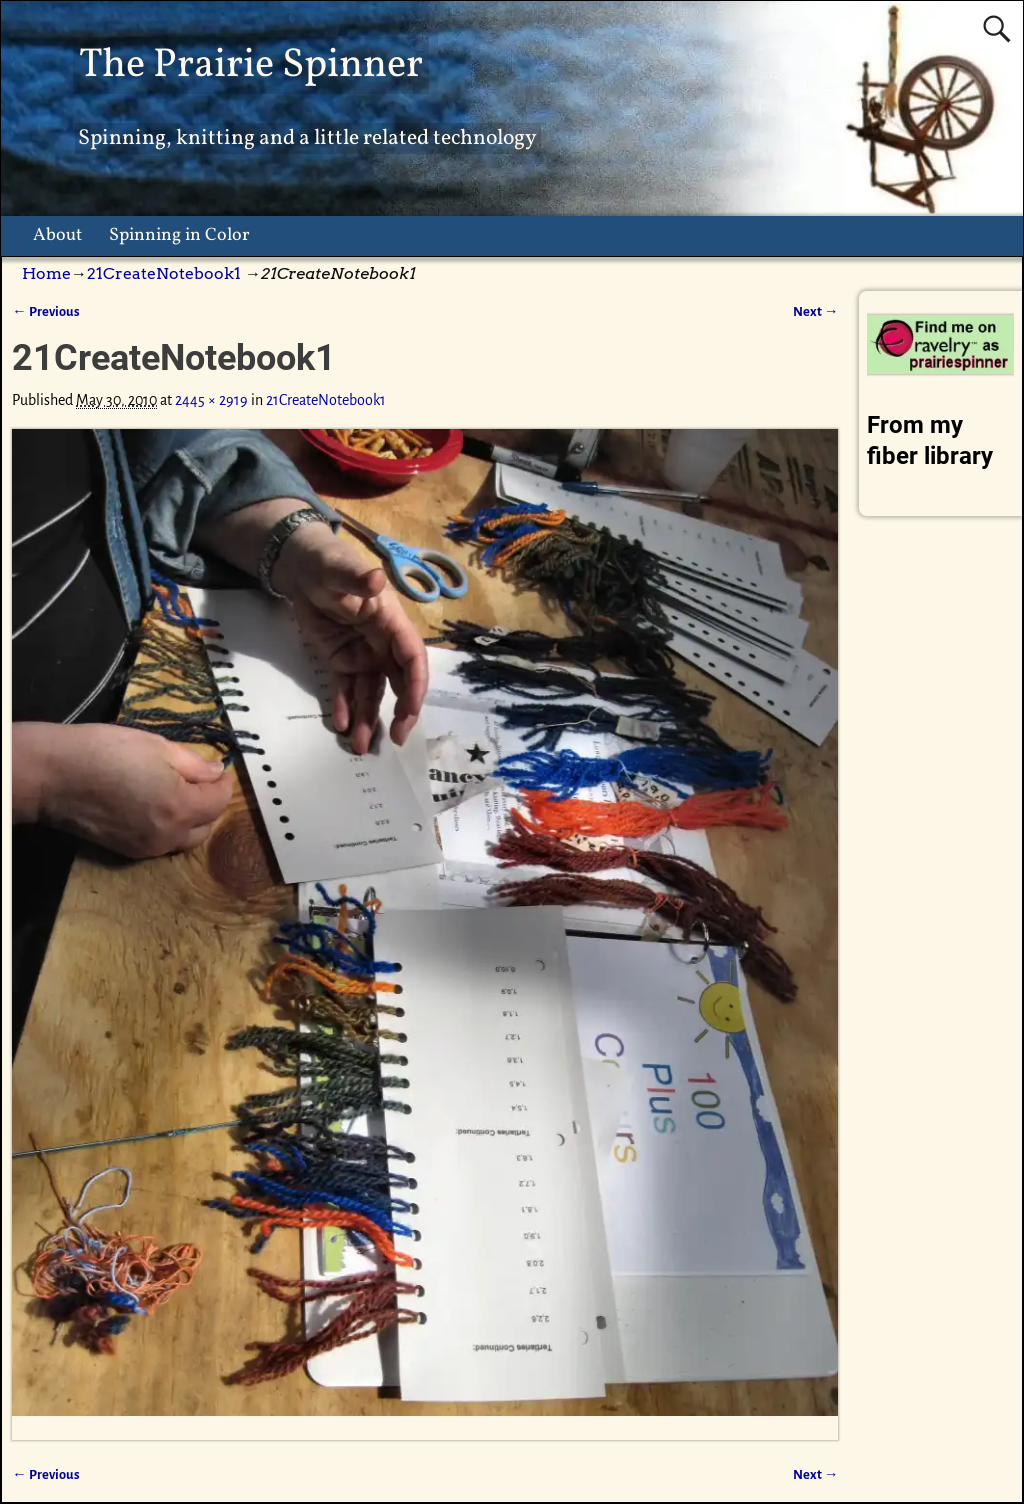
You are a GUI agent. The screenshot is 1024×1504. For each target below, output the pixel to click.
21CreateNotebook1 (164, 273)
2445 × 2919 (211, 400)
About (57, 235)
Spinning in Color (179, 235)
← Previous (45, 311)
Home (46, 273)
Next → (815, 311)
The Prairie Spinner (251, 65)
